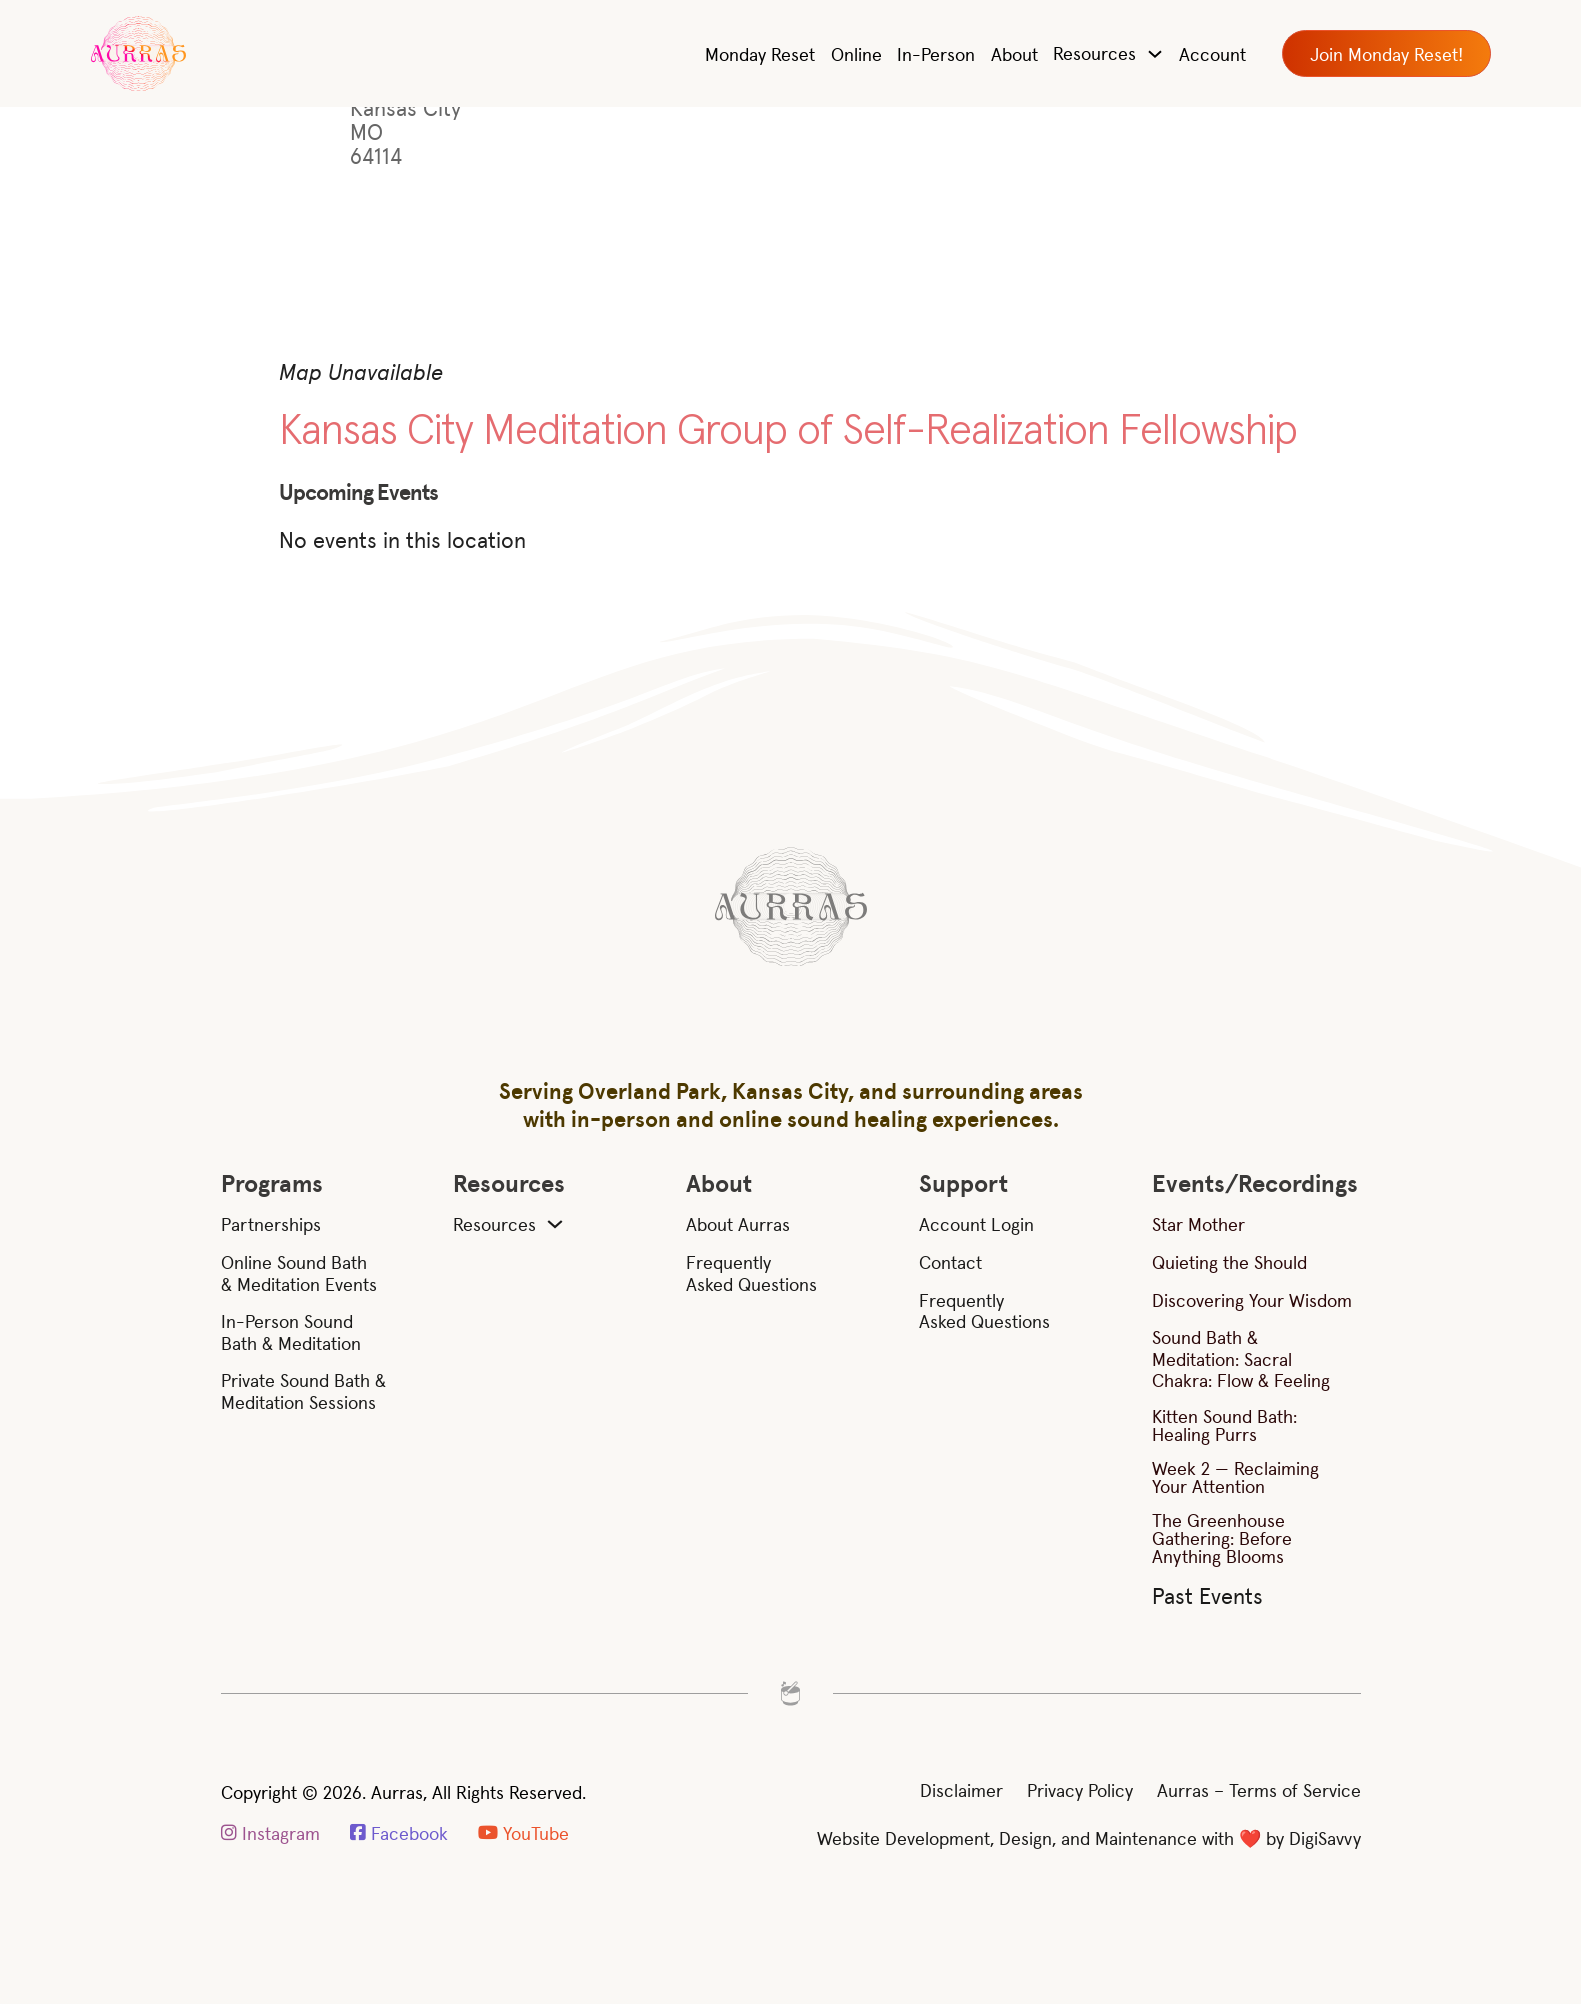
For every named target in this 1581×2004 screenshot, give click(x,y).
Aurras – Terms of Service (1259, 1790)
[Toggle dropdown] (1155, 54)
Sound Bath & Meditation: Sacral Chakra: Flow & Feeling (1241, 1358)
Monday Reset (760, 53)
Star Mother (1198, 1223)
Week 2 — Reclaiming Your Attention (1235, 1476)
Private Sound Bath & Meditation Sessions (303, 1390)
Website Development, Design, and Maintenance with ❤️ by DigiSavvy (1089, 1837)
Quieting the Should (1229, 1261)
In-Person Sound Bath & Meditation (291, 1331)
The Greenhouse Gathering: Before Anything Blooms (1222, 1537)
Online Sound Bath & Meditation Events (299, 1272)
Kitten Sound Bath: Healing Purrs (1224, 1424)
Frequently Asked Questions (751, 1272)
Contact (950, 1262)
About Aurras (738, 1224)
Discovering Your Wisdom (1252, 1299)
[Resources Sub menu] (555, 1224)
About (1014, 53)
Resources (1094, 52)
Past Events (1207, 1594)
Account (1212, 53)
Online (856, 53)
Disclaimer (961, 1790)
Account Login (976, 1224)
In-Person (936, 53)
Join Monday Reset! (1386, 53)
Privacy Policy (1080, 1790)
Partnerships (271, 1224)
